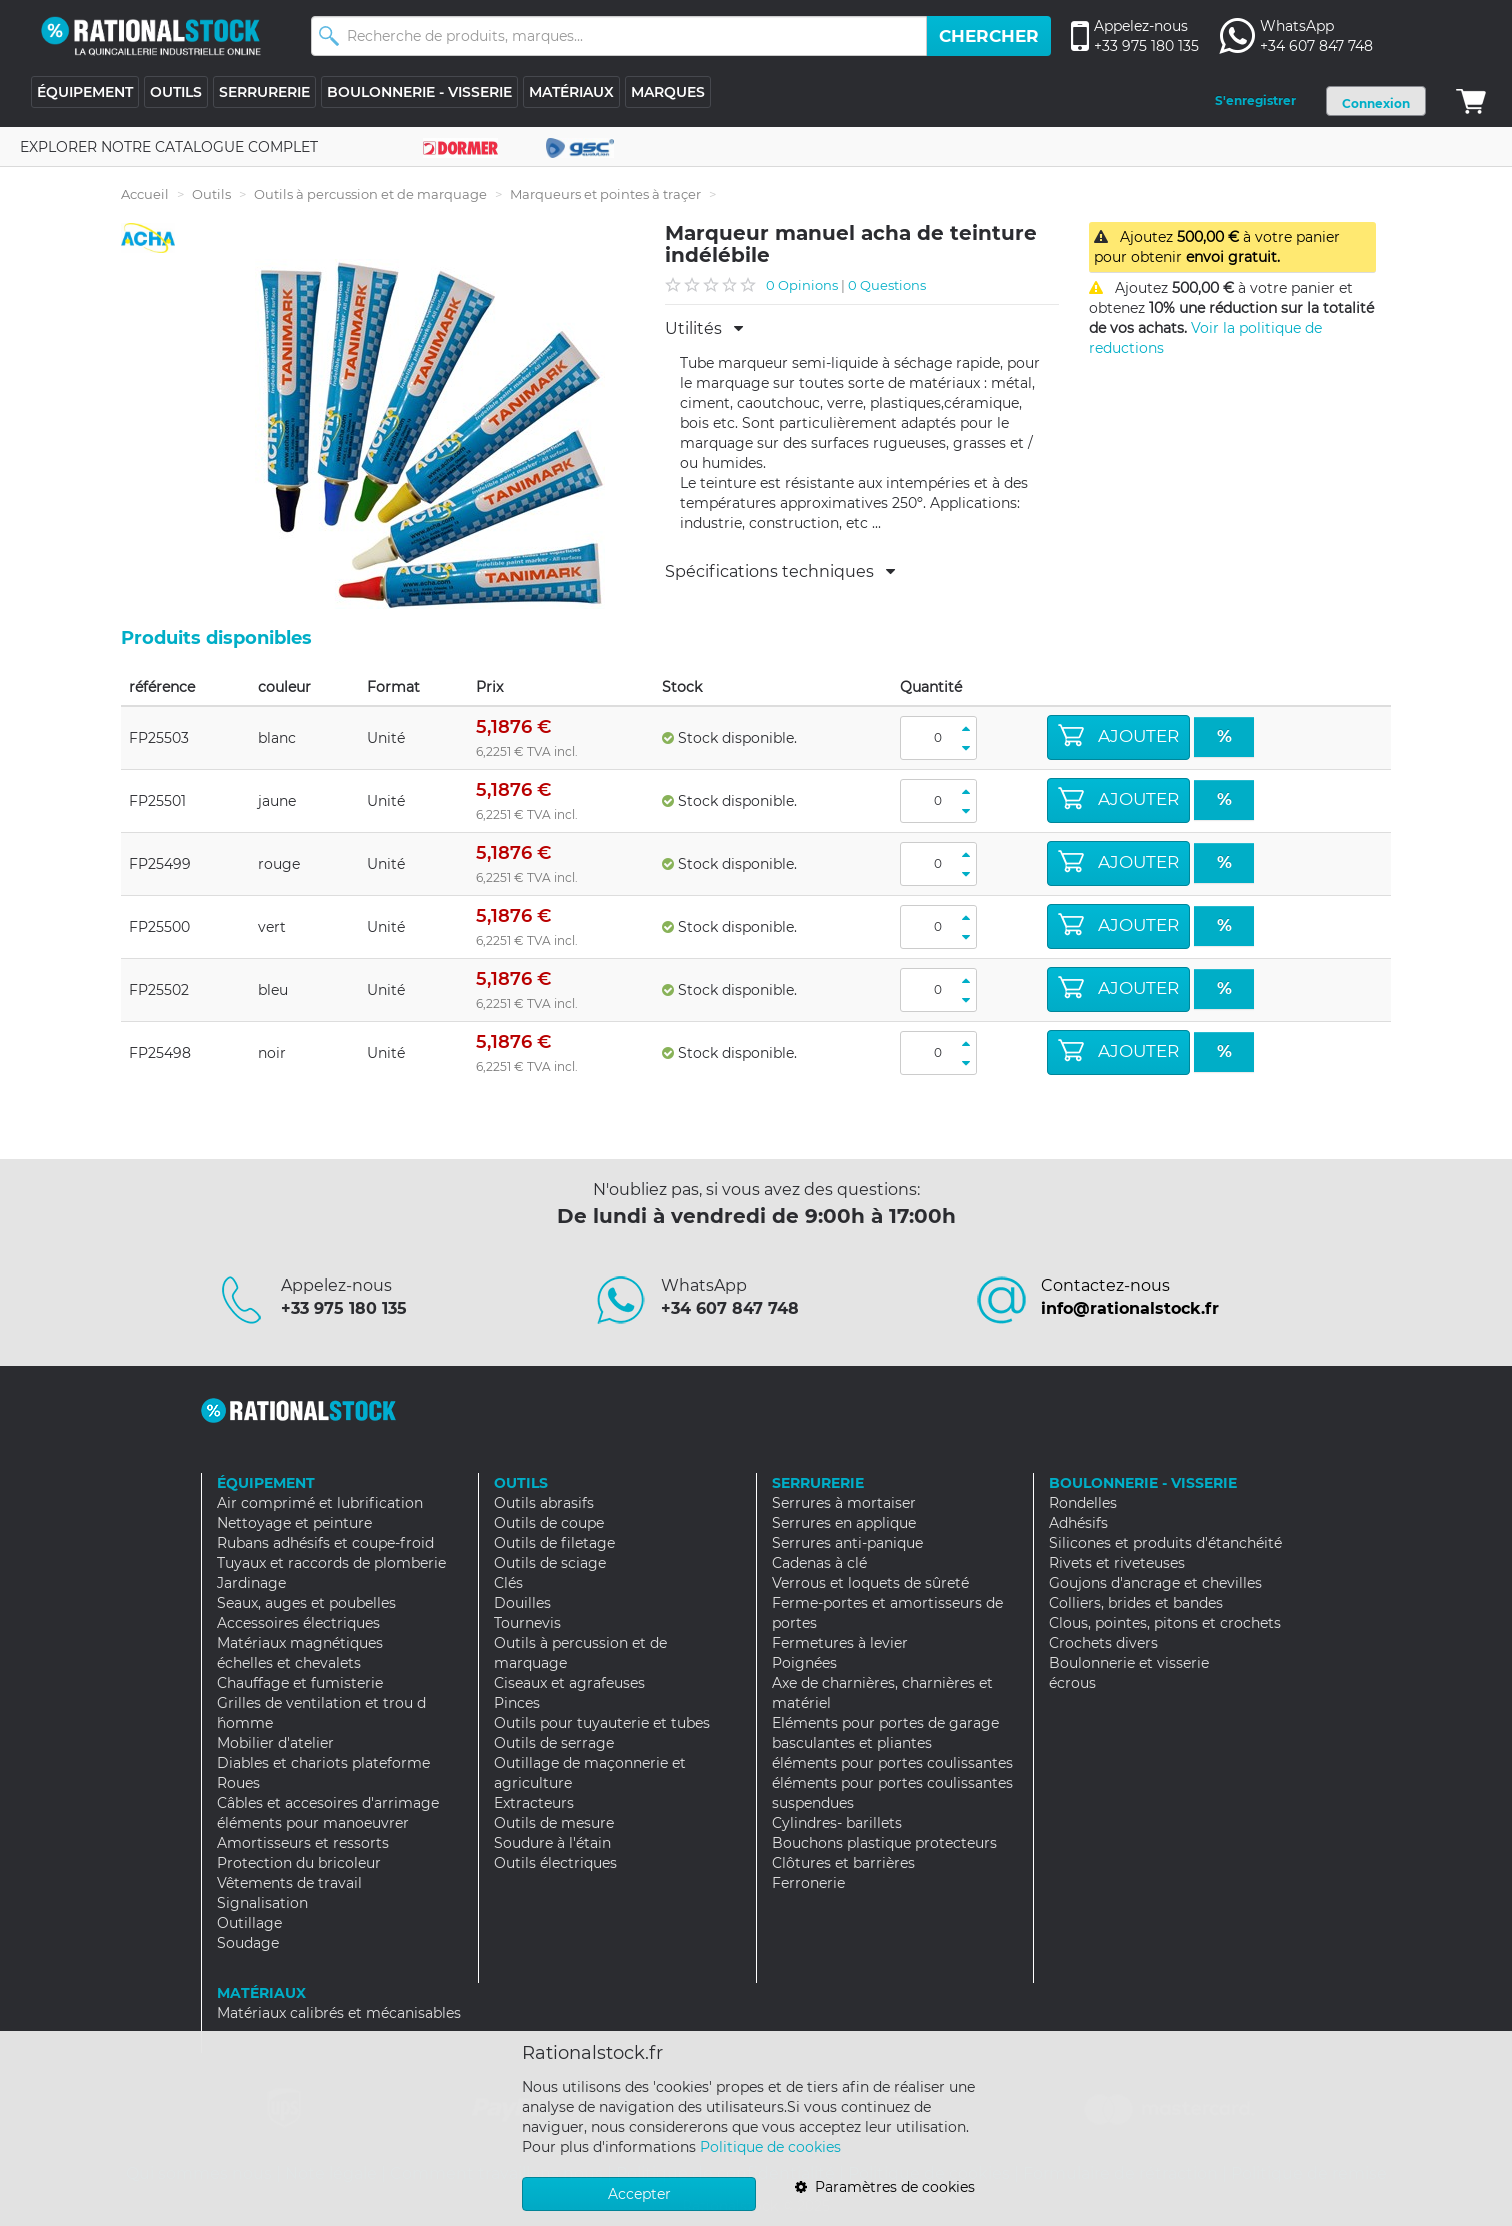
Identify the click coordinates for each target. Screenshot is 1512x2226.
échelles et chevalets (289, 1663)
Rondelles (1083, 1503)
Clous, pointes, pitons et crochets (1165, 1623)
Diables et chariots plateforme (323, 1763)
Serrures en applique (844, 1523)
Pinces (517, 1703)
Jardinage (251, 1583)
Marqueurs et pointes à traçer (605, 194)
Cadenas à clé (819, 1563)
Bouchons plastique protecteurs (884, 1843)
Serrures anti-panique (847, 1543)
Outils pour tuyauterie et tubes (602, 1723)
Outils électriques (555, 1863)
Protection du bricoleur (299, 1863)
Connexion (1376, 103)
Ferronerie (808, 1883)
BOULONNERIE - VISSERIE (419, 92)
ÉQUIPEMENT (85, 92)
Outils (211, 194)
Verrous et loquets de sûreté (870, 1583)
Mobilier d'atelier (275, 1743)
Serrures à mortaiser (844, 1503)
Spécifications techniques (780, 572)
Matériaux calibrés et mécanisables (339, 2013)
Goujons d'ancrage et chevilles (1155, 1583)
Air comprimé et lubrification (320, 1503)
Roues (238, 1783)
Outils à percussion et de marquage (370, 194)
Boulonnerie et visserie (1129, 1663)
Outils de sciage (550, 1563)
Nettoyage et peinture (294, 1523)
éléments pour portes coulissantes (892, 1763)
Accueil (145, 194)
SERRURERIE (264, 92)
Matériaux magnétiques (300, 1643)
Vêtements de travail (289, 1883)
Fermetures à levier (840, 1643)
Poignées (804, 1663)
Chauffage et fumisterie (300, 1683)
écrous (1072, 1683)
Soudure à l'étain (552, 1843)
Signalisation (262, 1903)
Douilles (522, 1603)
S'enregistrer (1255, 100)
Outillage (249, 1923)
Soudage (248, 1943)
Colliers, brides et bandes (1136, 1603)
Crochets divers (1103, 1643)
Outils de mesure (554, 1823)
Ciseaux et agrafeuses (569, 1683)
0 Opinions (802, 285)
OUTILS (176, 92)
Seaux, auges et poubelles (306, 1603)
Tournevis (527, 1623)
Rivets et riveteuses (1117, 1563)
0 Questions (887, 285)
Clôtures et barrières (843, 1863)
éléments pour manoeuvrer (313, 1823)
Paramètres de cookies (885, 2187)
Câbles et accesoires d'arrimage (328, 1803)
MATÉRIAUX (571, 92)
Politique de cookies (770, 2147)
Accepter (639, 2194)
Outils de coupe (549, 1523)
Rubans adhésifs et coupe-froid (325, 1543)
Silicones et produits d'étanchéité (1165, 1543)
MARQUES (668, 92)
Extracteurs (534, 1803)
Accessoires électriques (298, 1623)
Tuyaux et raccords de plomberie (331, 1563)
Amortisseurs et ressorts (303, 1843)
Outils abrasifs (544, 1503)
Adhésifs (1078, 1523)
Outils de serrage (554, 1743)
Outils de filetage (554, 1543)
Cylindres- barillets (837, 1823)
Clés (508, 1583)
